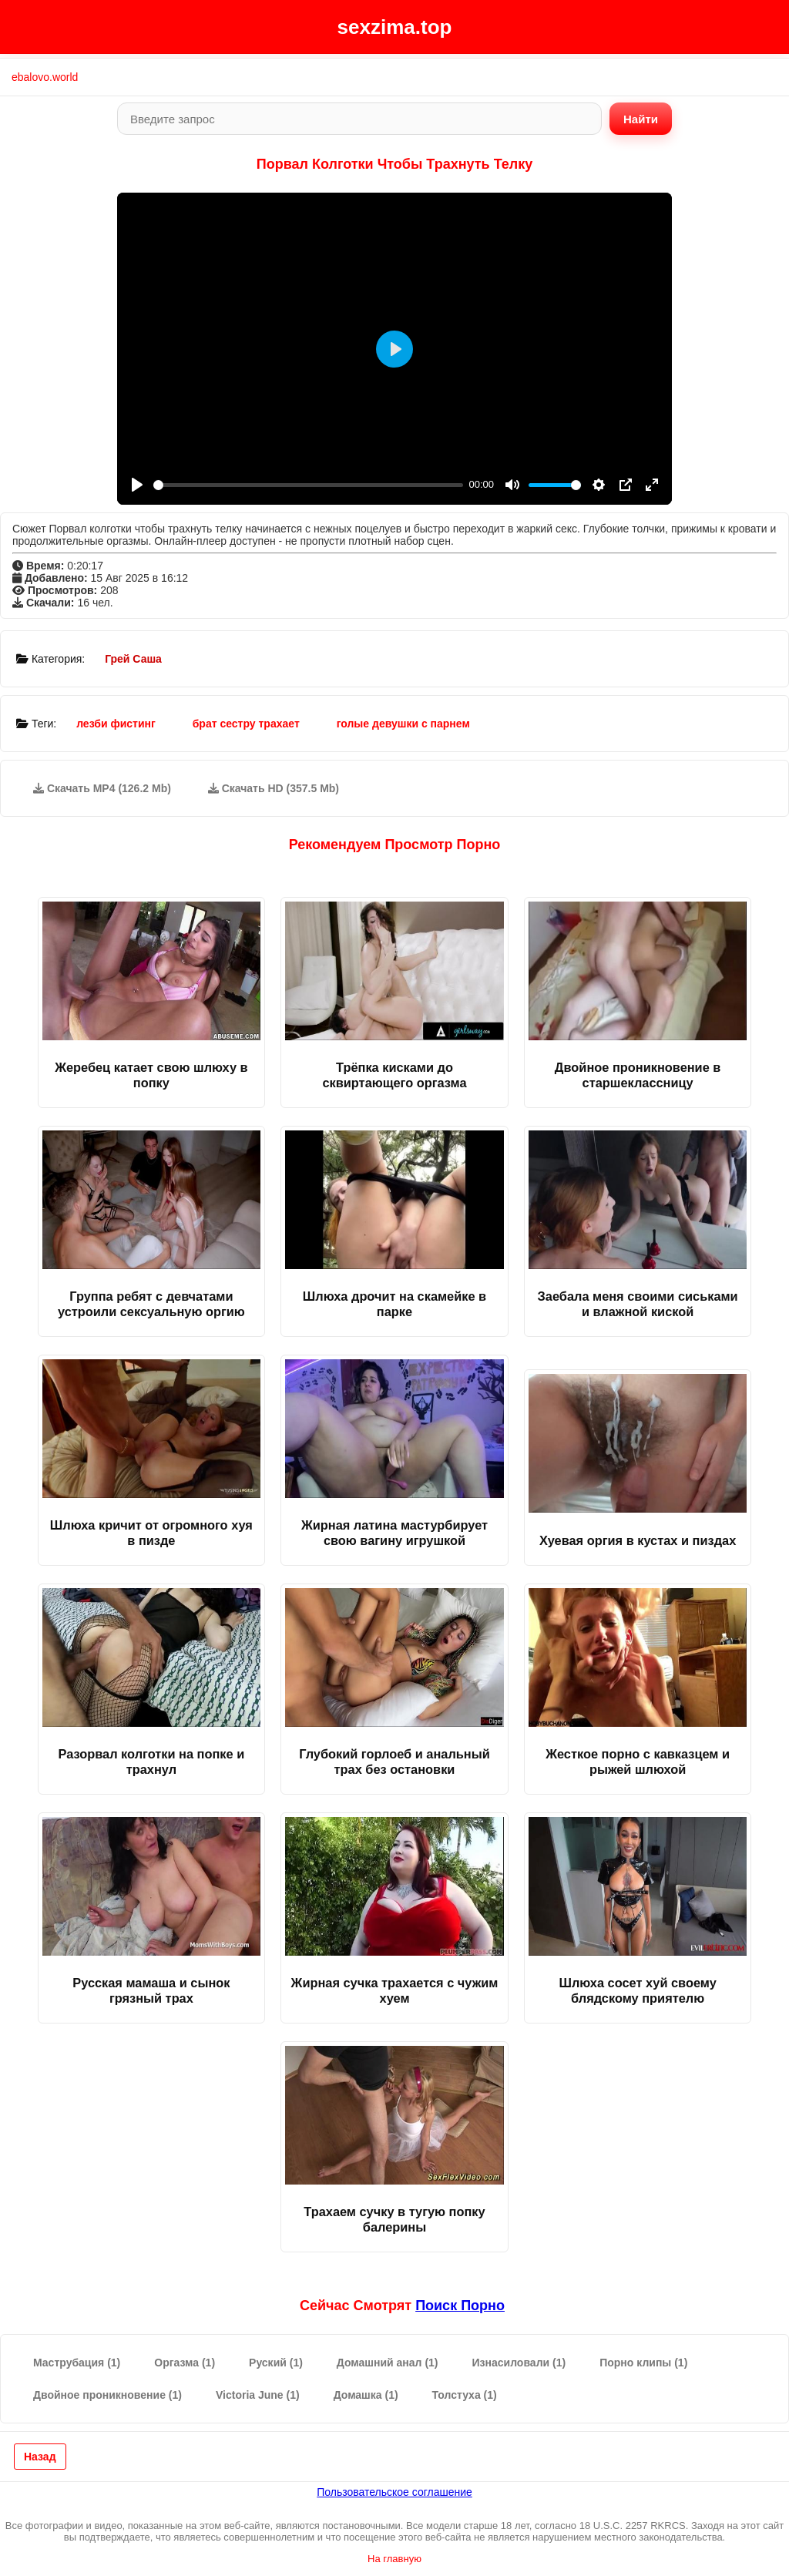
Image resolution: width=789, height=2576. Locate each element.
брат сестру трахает (246, 723)
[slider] (308, 485)
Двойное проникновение (107, 2395)
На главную (394, 2558)
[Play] (137, 484)
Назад (40, 2456)
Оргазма (184, 2362)
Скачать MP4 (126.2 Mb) (102, 788)
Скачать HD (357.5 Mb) (273, 788)
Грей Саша (133, 659)
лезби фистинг (116, 723)
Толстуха (464, 2395)
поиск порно (460, 2305)
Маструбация (76, 2362)
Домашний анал (387, 2362)
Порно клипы (643, 2362)
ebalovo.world (45, 77)
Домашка (366, 2395)
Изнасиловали (519, 2362)
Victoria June (258, 2395)
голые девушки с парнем (403, 723)
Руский (276, 2362)
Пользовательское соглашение (394, 2492)
